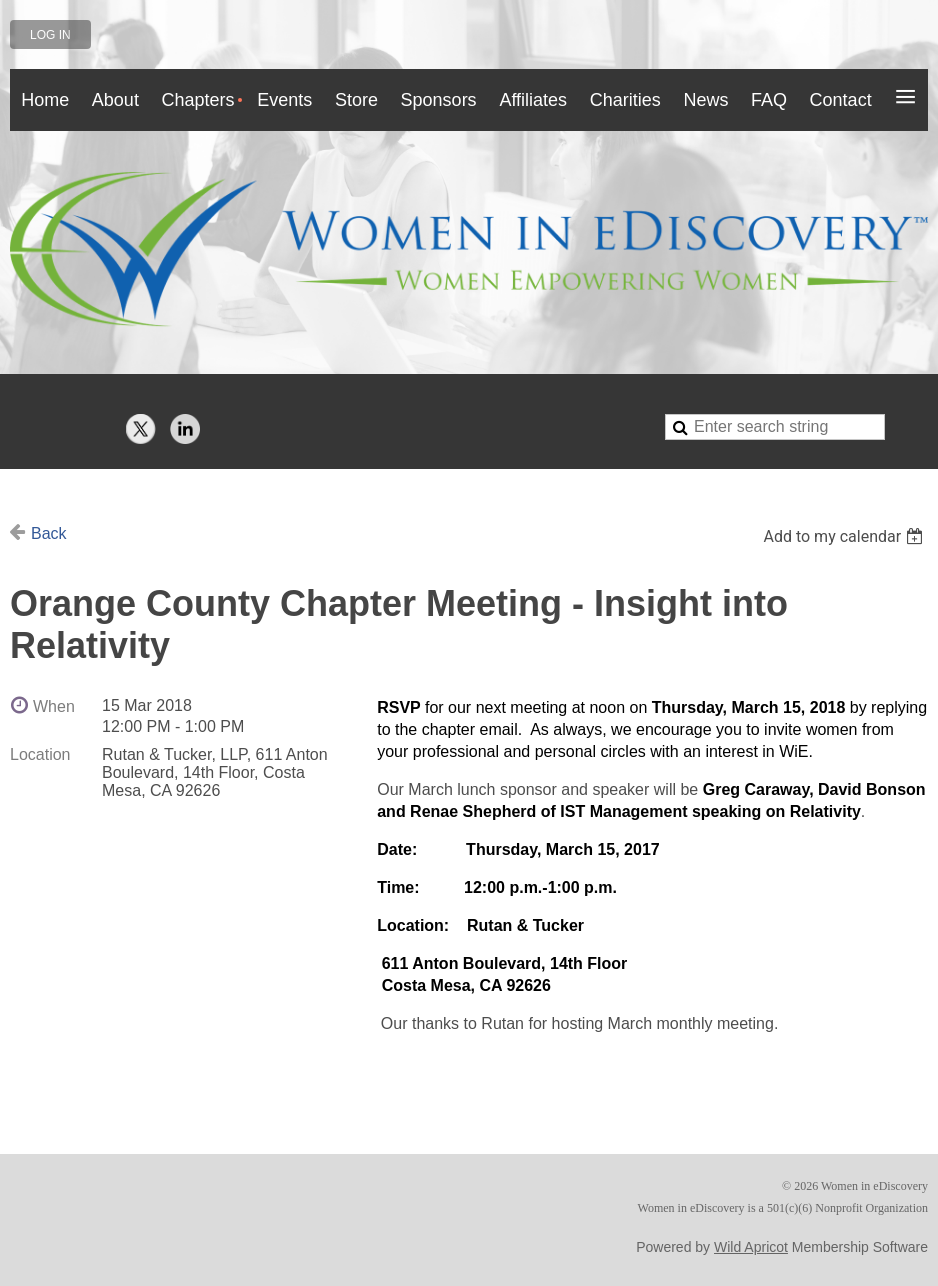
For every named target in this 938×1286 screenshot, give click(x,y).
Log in (50, 35)
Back (49, 533)
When (54, 706)
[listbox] (845, 536)
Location (40, 754)
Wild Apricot (751, 1247)
